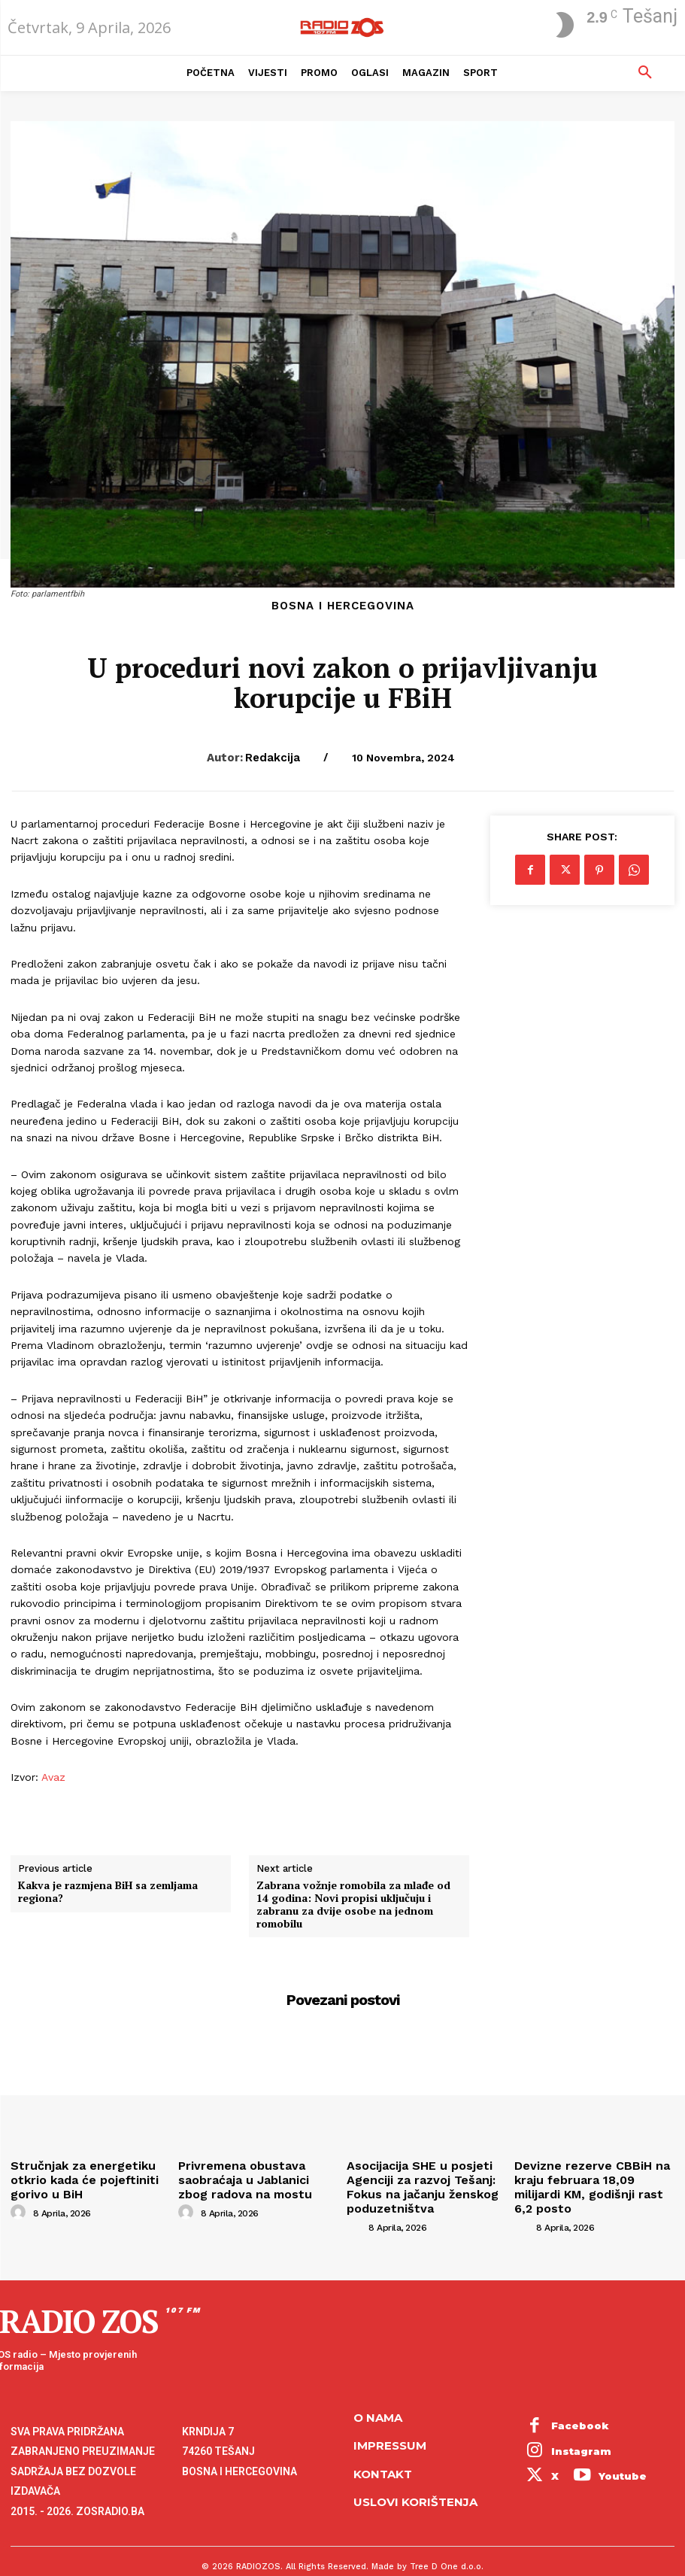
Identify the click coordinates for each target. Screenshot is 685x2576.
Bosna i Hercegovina (342, 606)
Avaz (51, 1777)
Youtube (565, 2432)
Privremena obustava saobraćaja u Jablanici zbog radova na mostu (247, 2175)
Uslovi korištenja (415, 2481)
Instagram (571, 2416)
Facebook (570, 2400)
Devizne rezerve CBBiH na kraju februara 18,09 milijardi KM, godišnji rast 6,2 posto (592, 2175)
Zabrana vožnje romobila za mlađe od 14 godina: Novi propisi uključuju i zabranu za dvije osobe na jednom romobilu (353, 1904)
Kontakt (382, 2452)
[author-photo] (20, 2193)
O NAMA (377, 2396)
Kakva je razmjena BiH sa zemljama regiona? (108, 1892)
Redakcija (272, 757)
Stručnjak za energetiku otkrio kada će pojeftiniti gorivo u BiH (86, 2170)
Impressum (389, 2424)
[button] (645, 73)
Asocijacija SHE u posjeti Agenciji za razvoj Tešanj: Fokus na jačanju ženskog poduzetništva (426, 2181)
